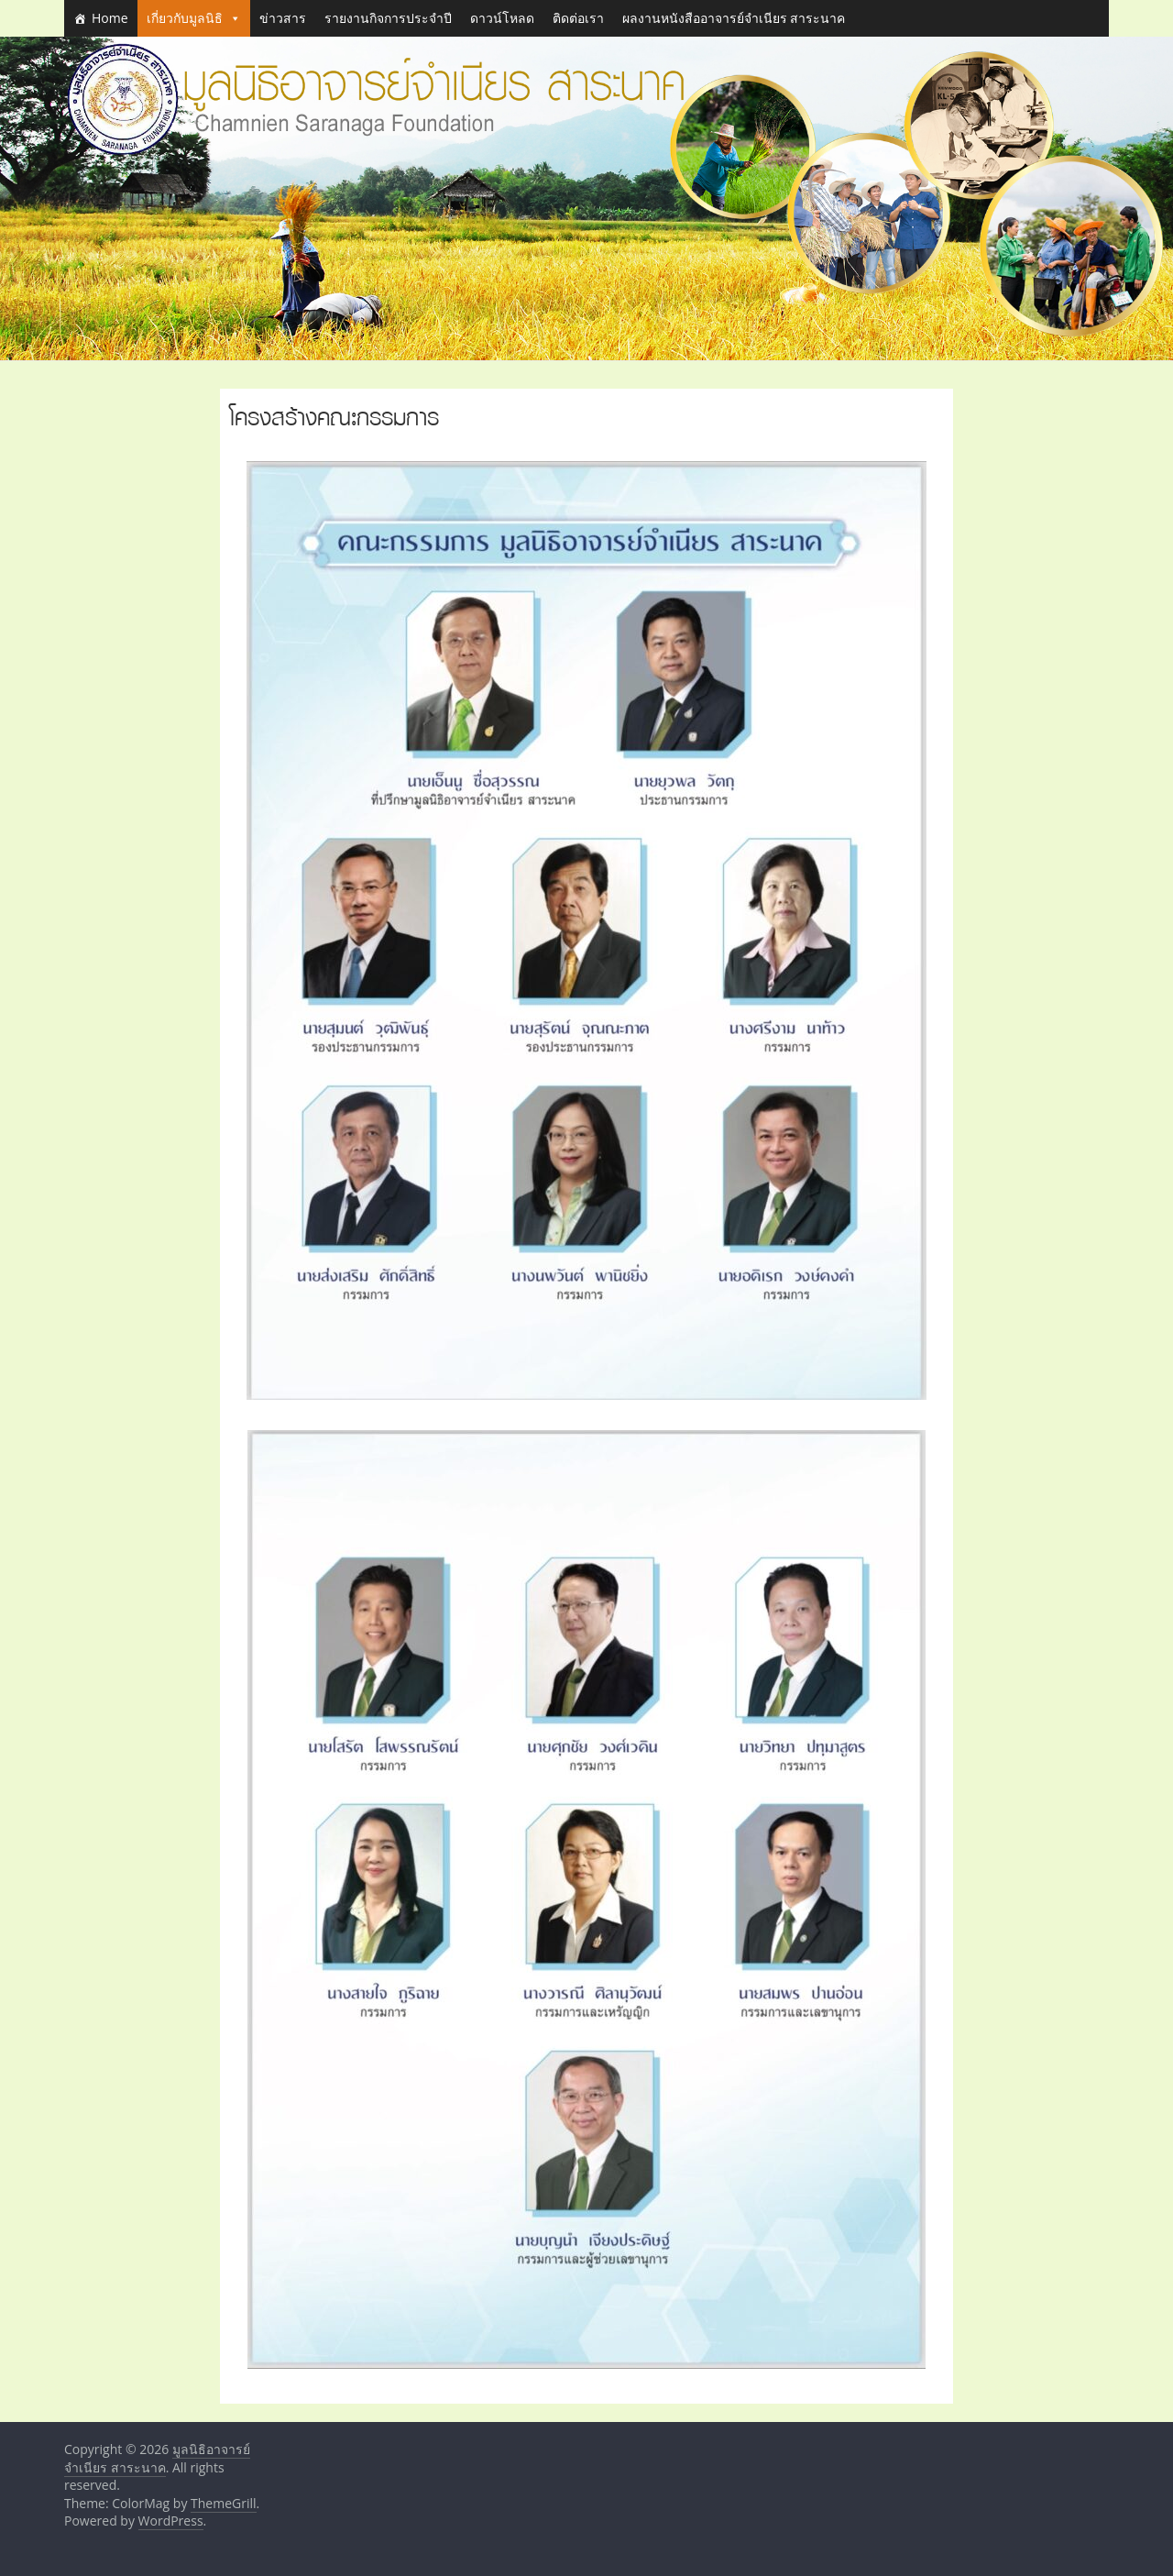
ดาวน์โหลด (502, 18)
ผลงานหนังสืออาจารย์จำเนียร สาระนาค (734, 18)
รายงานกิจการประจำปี (388, 18)
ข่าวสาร (282, 18)
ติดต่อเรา (578, 18)
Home (110, 18)
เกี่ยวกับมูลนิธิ (194, 18)
